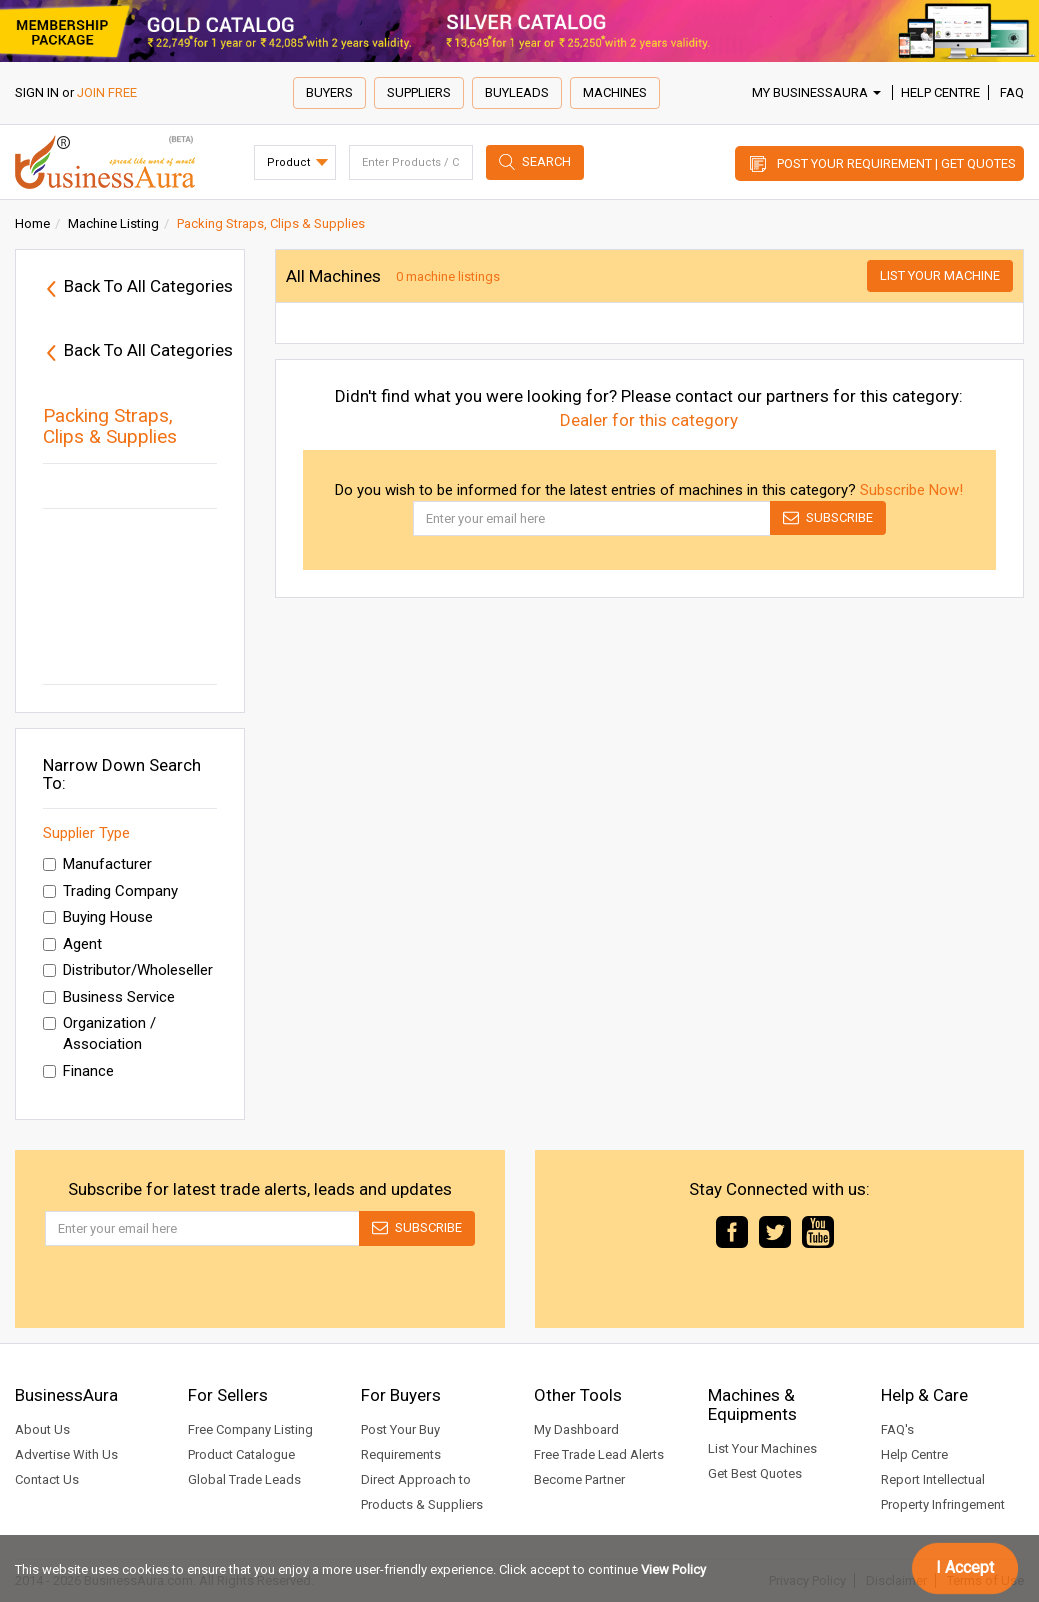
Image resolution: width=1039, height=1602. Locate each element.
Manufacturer (97, 864)
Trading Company (110, 891)
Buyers (329, 92)
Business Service (109, 997)
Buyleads (517, 92)
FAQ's (897, 1429)
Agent (72, 944)
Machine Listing (113, 223)
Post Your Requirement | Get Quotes (896, 163)
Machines (615, 92)
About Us (42, 1429)
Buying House (98, 917)
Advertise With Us (66, 1454)
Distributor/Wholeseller (128, 970)
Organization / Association (99, 1033)
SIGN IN (37, 92)
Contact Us (47, 1479)
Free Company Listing (250, 1429)
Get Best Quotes (755, 1473)
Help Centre (940, 92)
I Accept (965, 1567)
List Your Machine (940, 275)
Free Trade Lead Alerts (599, 1454)
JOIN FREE (107, 92)
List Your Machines (762, 1448)
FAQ (1012, 92)
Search (546, 161)
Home (32, 223)
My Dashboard (576, 1429)
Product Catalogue (241, 1454)
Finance (78, 1071)
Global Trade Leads (244, 1479)
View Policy (673, 1569)
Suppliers (419, 92)
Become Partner (579, 1479)
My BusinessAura (816, 92)
